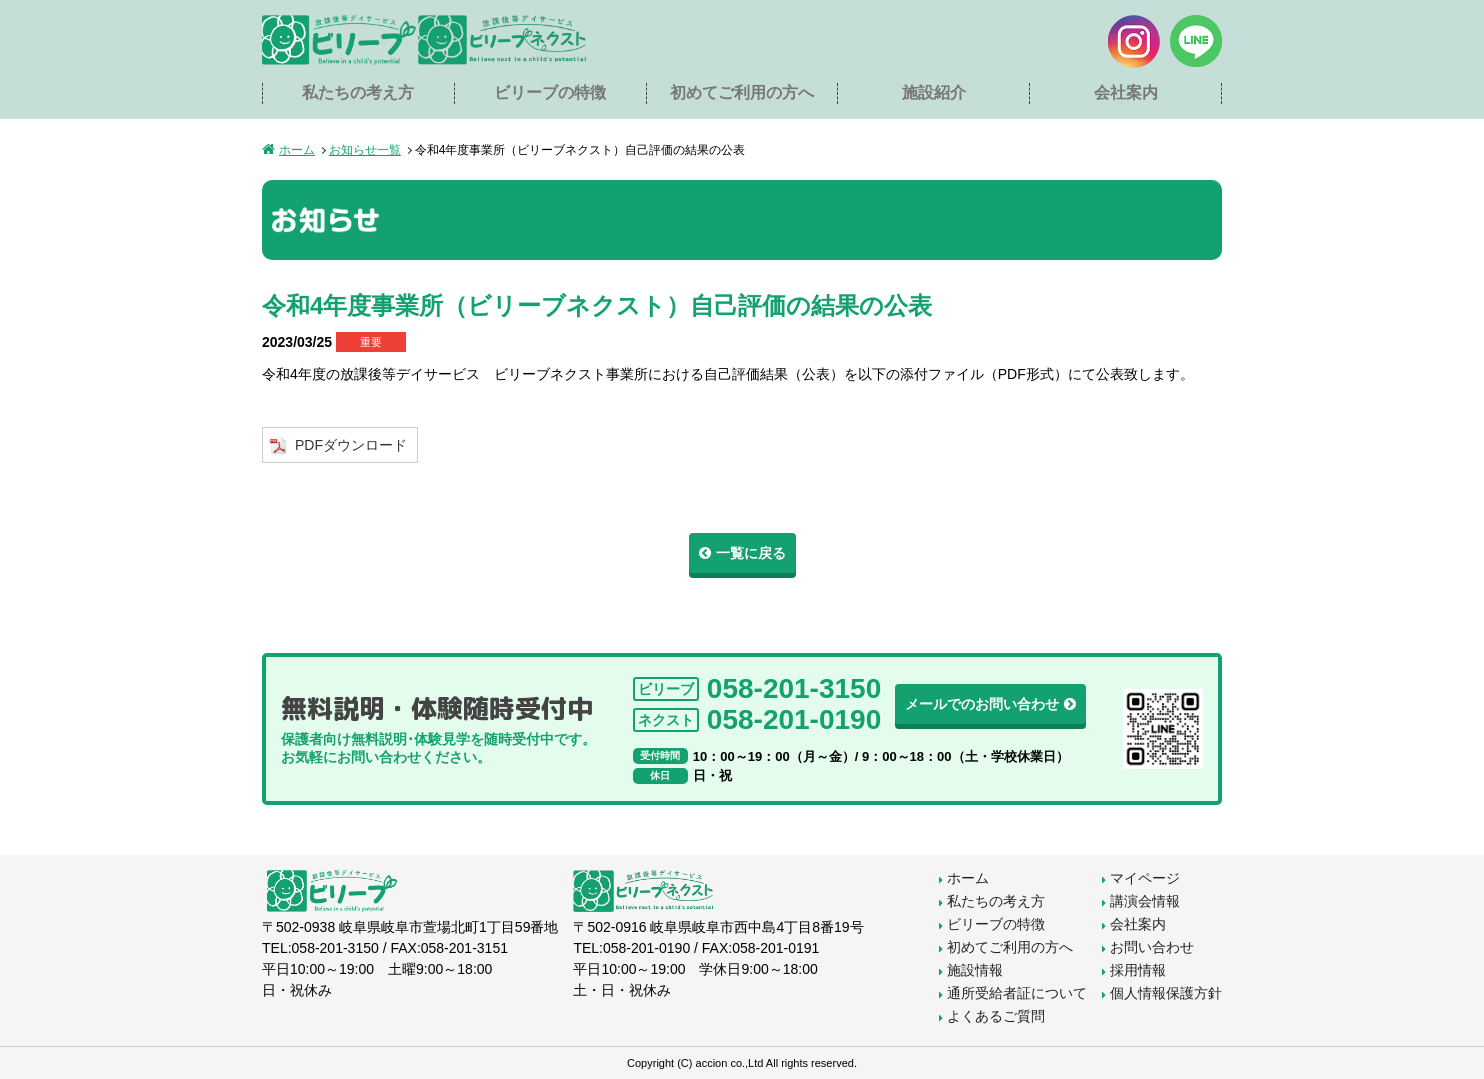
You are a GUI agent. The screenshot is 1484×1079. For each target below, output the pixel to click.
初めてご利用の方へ (742, 92)
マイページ (1145, 878)
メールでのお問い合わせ (982, 704)
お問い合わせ (1152, 947)
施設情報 (975, 970)
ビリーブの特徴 (550, 92)
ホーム (297, 150)
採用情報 (1138, 970)
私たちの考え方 (358, 92)
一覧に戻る (751, 553)
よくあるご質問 (996, 1016)
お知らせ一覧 (365, 150)
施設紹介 (934, 92)
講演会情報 (1145, 901)
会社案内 (1126, 92)
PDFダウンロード (351, 445)
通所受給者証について (1017, 993)
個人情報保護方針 (1166, 993)
